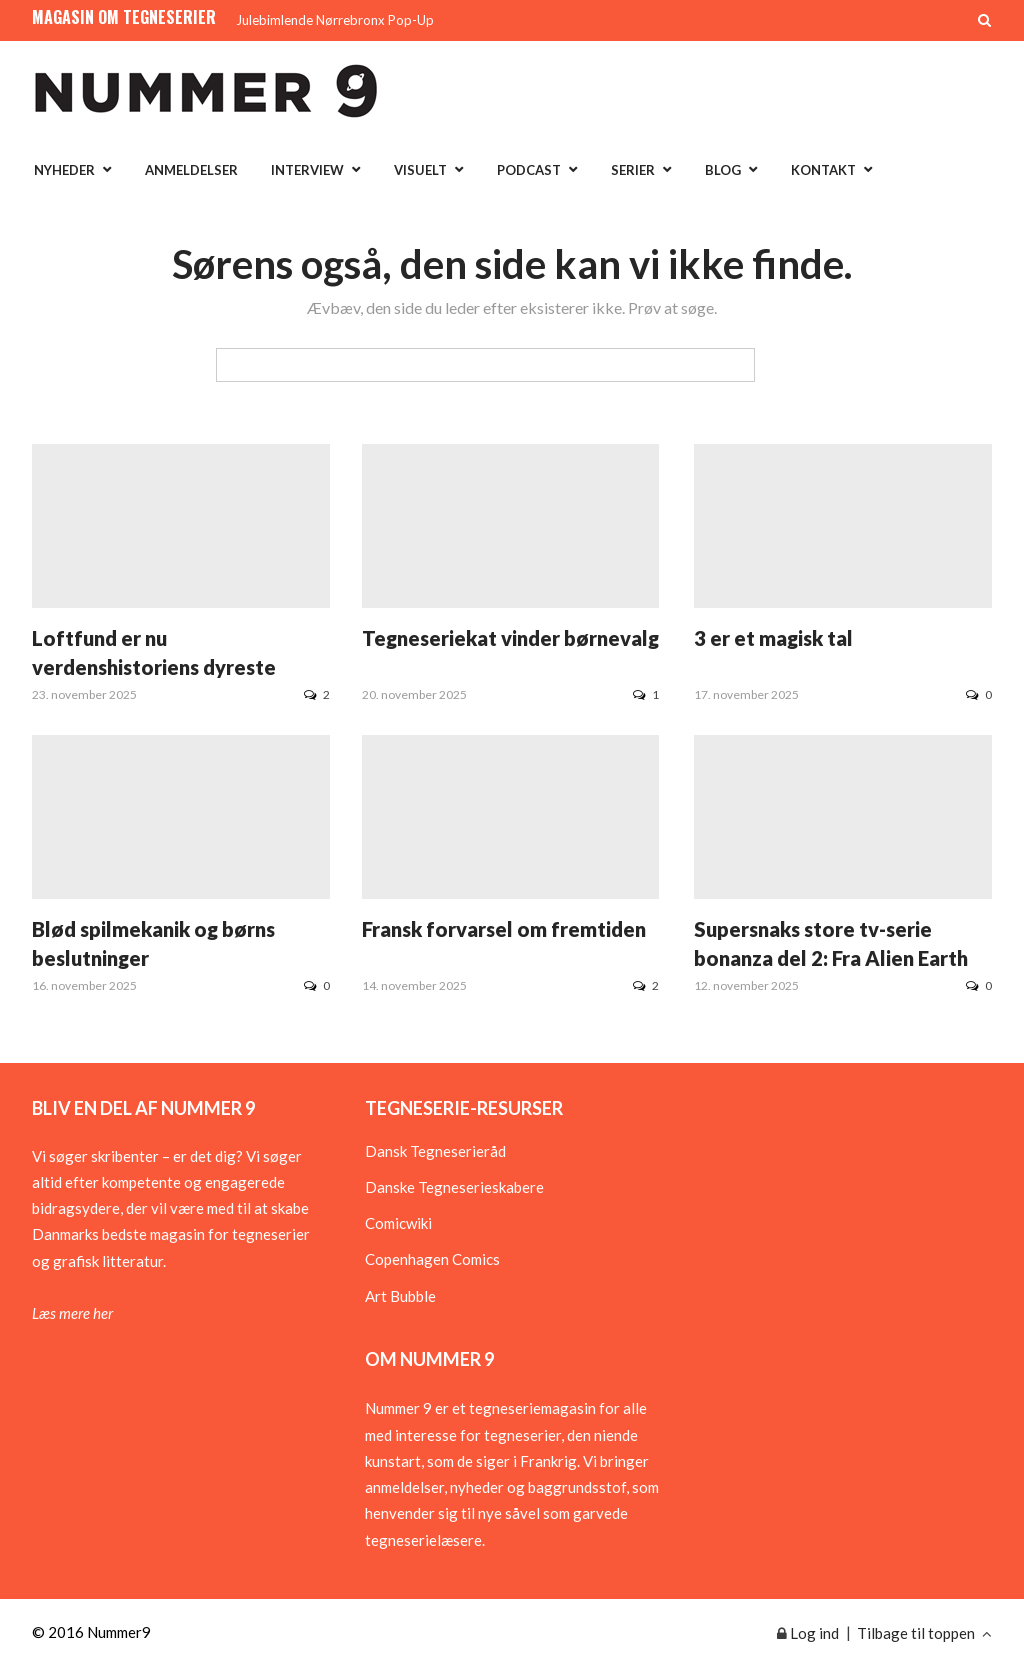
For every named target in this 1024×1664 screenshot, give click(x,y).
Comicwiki (398, 1223)
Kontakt (823, 170)
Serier (633, 170)
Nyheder (64, 170)
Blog (723, 170)
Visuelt (420, 170)
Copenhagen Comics (432, 1259)
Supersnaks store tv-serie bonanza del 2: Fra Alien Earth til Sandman (831, 958)
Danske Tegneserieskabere (454, 1187)
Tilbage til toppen (924, 1633)
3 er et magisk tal (773, 638)
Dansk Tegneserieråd (435, 1151)
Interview (307, 170)
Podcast (529, 170)
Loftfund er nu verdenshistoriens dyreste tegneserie (154, 667)
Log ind (808, 1633)
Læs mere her (72, 1313)
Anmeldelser (191, 170)
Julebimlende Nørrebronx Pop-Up (335, 20)
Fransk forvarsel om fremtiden (504, 929)
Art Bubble (400, 1296)
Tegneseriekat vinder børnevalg (510, 638)
